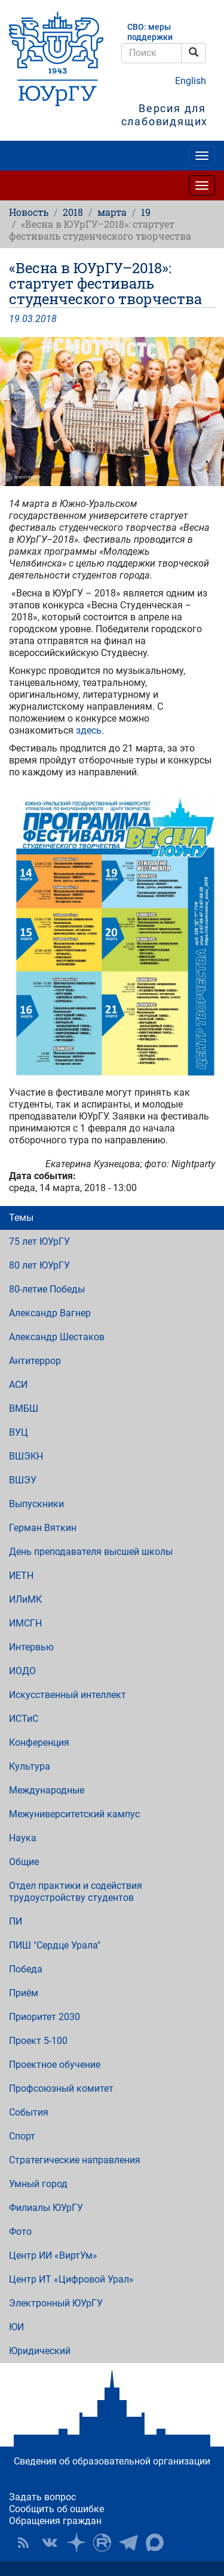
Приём (23, 1993)
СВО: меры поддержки (150, 32)
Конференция (39, 1742)
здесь (89, 730)
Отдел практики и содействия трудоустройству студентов (75, 1891)
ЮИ (16, 2327)
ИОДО (22, 1671)
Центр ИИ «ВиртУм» (53, 2255)
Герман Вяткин (42, 1527)
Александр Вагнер (50, 1313)
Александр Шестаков (57, 1337)
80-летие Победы (47, 1289)
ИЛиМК (25, 1599)
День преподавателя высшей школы (91, 1551)
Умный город (38, 2184)
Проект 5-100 (38, 2040)
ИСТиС (23, 1718)
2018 (73, 212)
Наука (22, 1838)
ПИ (15, 1921)
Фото (20, 2231)
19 (146, 212)
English (190, 80)
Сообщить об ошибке (56, 2509)
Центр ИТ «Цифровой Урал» (71, 2279)
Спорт (22, 2136)
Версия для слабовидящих (164, 115)
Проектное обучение (54, 2064)
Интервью (31, 1647)
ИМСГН (25, 1623)
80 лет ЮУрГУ (39, 1265)
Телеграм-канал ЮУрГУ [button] (128, 2542)
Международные (46, 1790)
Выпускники (36, 1504)
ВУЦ (18, 1432)
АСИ (18, 1384)
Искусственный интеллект (67, 1694)
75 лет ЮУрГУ (39, 1241)
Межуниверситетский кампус (74, 1814)
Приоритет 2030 (44, 2017)
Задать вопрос (42, 2497)
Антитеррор (35, 1360)
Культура (29, 1766)
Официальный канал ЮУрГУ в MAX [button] (154, 2542)
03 (27, 318)
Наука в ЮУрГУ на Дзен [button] (75, 2542)
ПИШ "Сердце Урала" (54, 1945)
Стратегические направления (74, 2160)
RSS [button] (23, 2542)
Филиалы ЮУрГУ (46, 2207)
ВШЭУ (22, 1480)
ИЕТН (21, 1575)
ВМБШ (23, 1408)
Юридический (39, 2351)
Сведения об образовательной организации (112, 2461)
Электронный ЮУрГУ (56, 2303)
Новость (28, 212)
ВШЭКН (26, 1456)
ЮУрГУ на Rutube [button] (102, 2542)
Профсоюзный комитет (61, 2088)
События (28, 2112)
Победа (25, 1969)
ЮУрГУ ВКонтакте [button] (49, 2542)
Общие (24, 1861)
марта (112, 212)
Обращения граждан (55, 2520)
